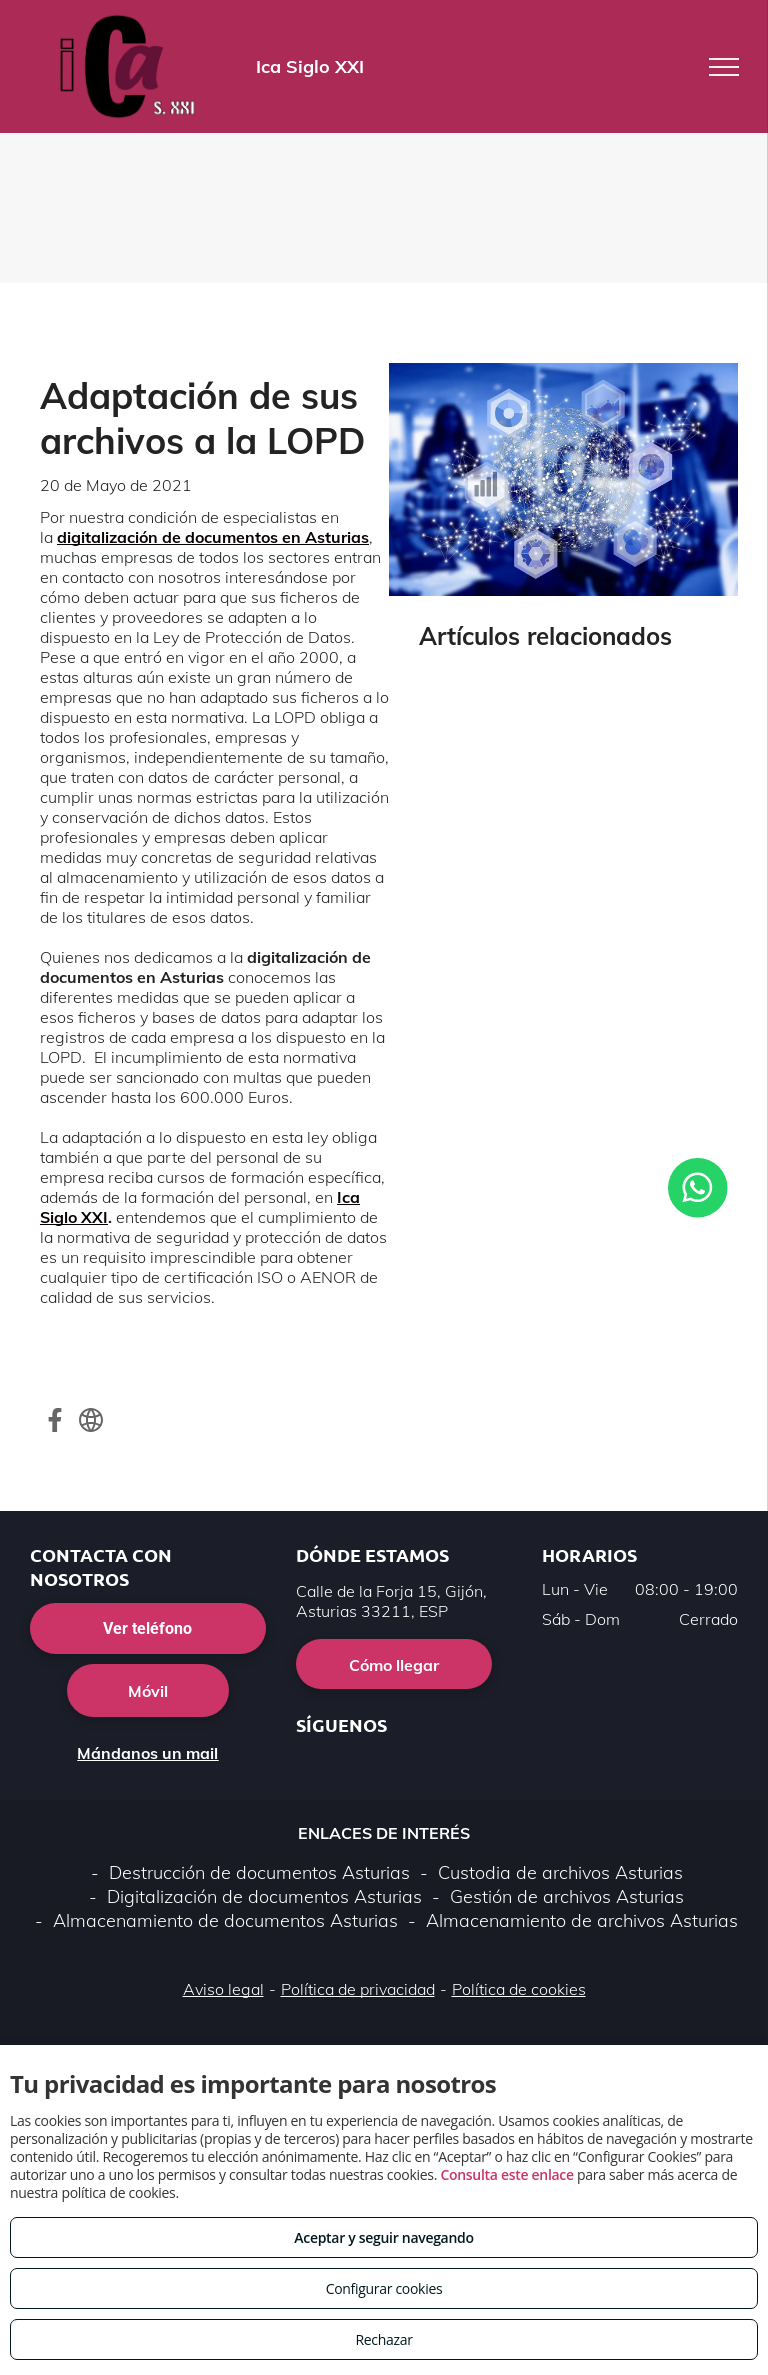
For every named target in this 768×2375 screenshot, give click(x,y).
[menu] (724, 67)
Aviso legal (223, 1989)
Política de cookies (519, 1989)
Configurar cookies (384, 2288)
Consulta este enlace (506, 2174)
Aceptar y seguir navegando (383, 2237)
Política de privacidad (358, 1989)
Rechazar (383, 2339)
